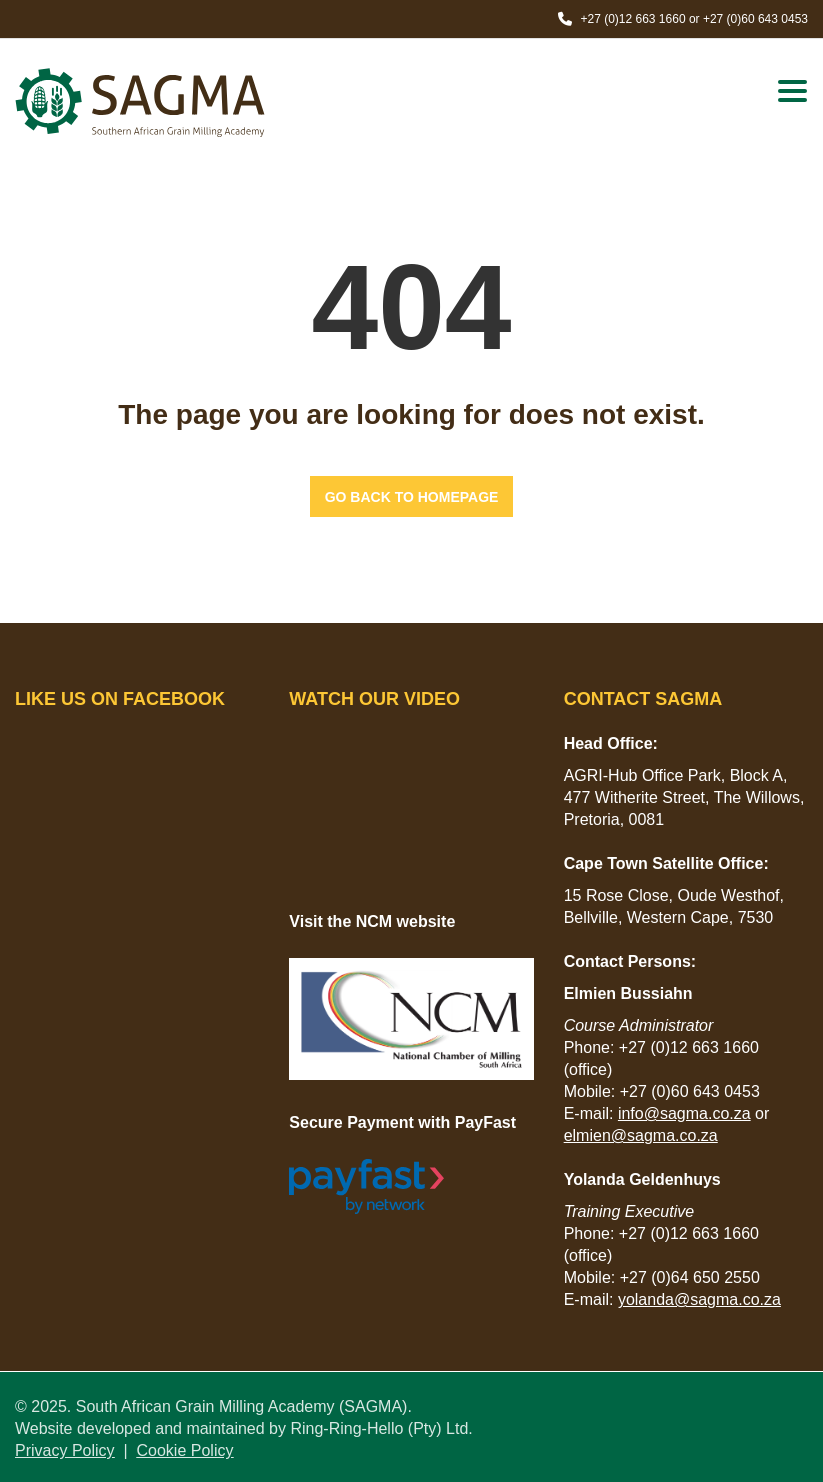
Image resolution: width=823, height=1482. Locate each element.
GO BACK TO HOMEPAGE (412, 497)
